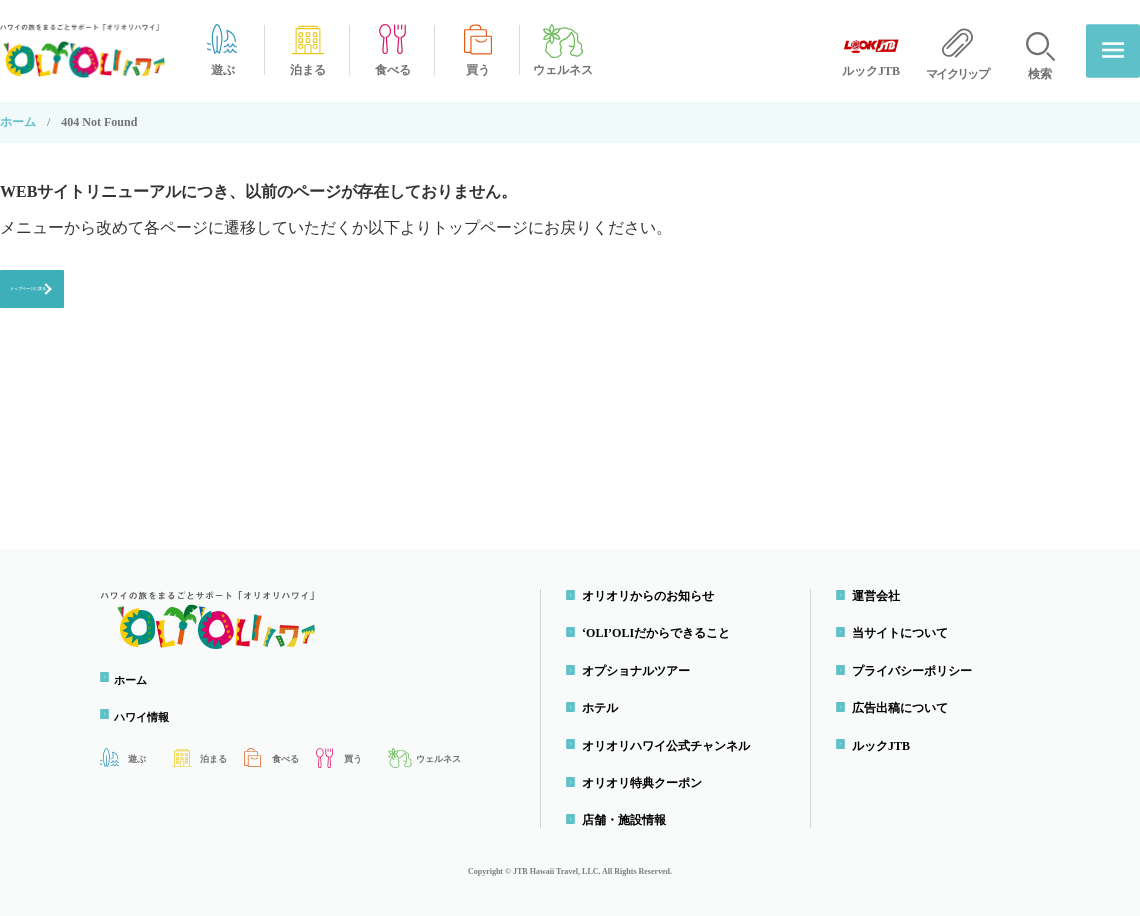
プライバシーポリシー (916, 671)
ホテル (604, 708)
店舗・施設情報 (628, 821)
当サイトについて (904, 634)
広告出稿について (904, 708)
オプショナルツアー (640, 671)
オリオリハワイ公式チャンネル (670, 746)
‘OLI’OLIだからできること (660, 634)
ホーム (18, 122)
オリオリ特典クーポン (646, 783)
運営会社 (880, 596)
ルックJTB (885, 746)
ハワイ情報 (150, 717)
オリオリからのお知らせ (652, 596)
